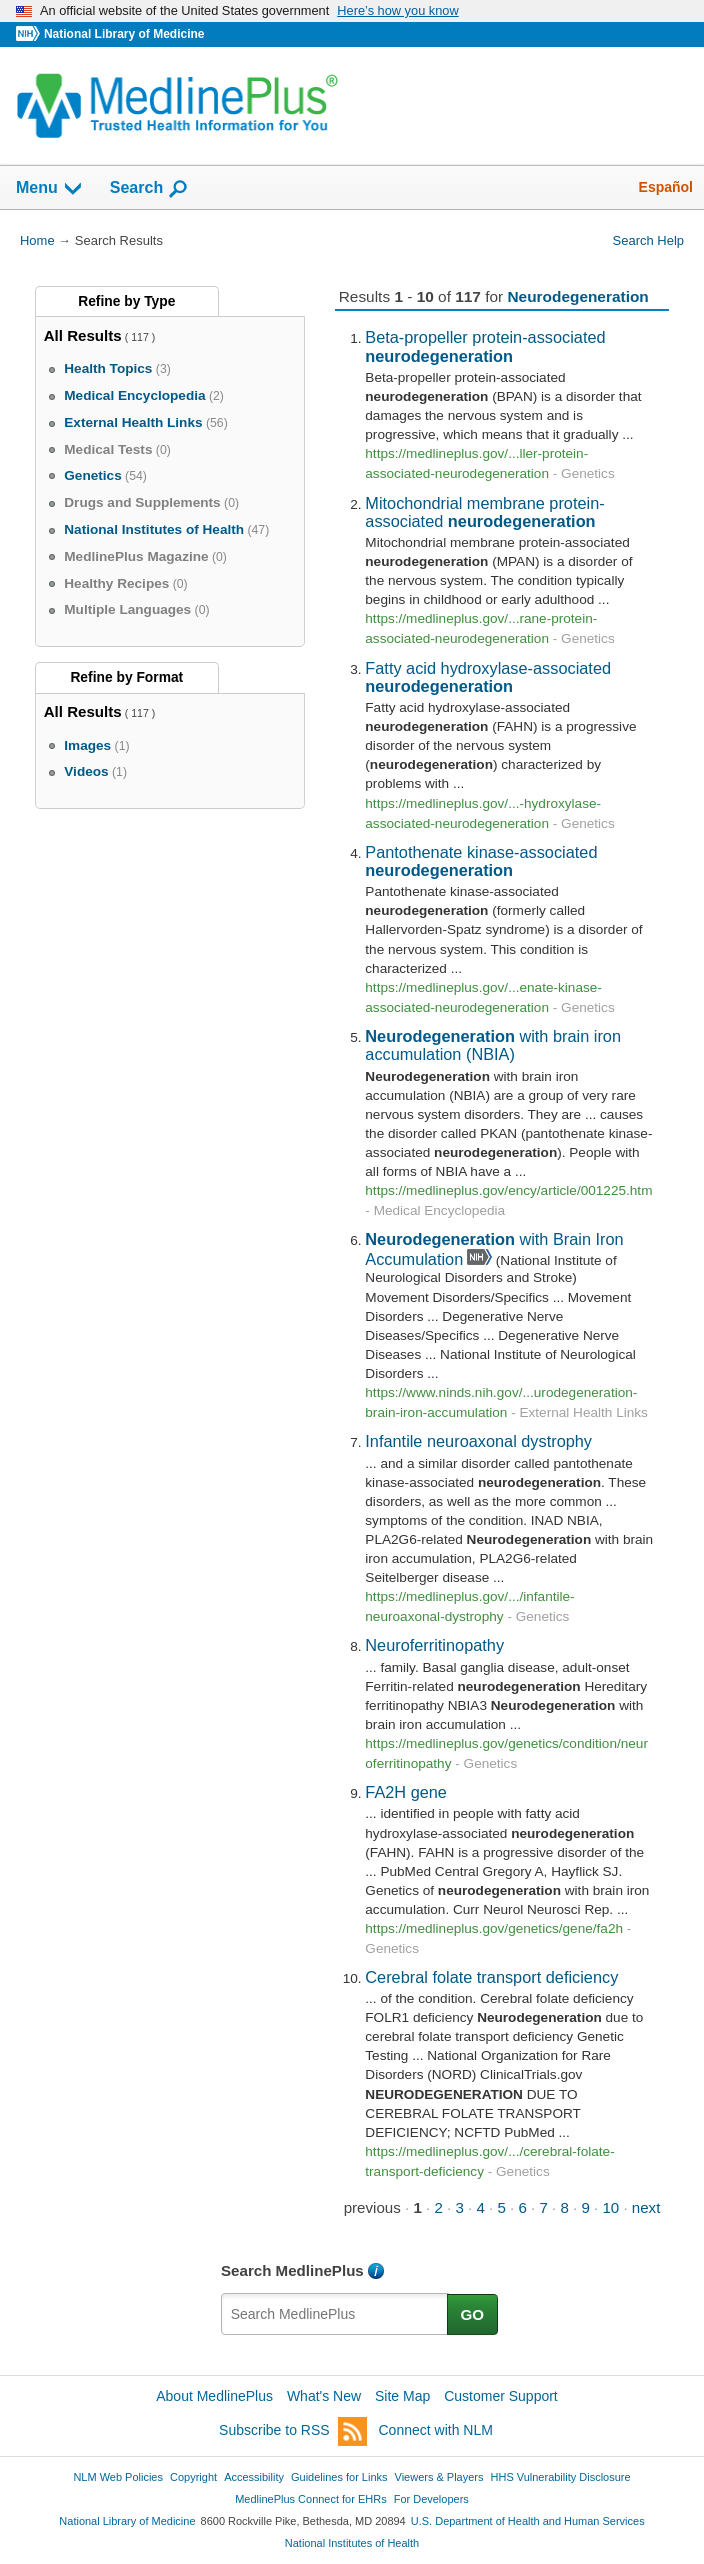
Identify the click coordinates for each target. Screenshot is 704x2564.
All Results (83, 335)
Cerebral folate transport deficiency (491, 1977)
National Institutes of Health (352, 2543)
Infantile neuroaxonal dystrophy (478, 1441)
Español (666, 187)
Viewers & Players (439, 2477)
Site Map (402, 2396)
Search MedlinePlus (292, 2270)
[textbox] (335, 2314)
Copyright (193, 2477)
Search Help (648, 240)
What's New (324, 2396)
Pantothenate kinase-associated (481, 861)
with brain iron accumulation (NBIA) (493, 1045)
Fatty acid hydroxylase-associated (488, 677)
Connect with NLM (436, 2430)
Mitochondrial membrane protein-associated (484, 512)
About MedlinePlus (214, 2396)
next (646, 2207)
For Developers (431, 2499)
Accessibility (254, 2477)
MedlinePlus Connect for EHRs (310, 2499)
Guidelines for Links (339, 2477)
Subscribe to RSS (293, 2431)
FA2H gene (406, 1792)
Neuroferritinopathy (434, 1645)
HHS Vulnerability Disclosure (561, 2477)
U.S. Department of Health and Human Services (528, 2521)
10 (610, 2207)
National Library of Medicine (124, 34)
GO (473, 2314)
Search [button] (149, 189)
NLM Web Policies (118, 2477)
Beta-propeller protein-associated (485, 346)
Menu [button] (50, 189)
